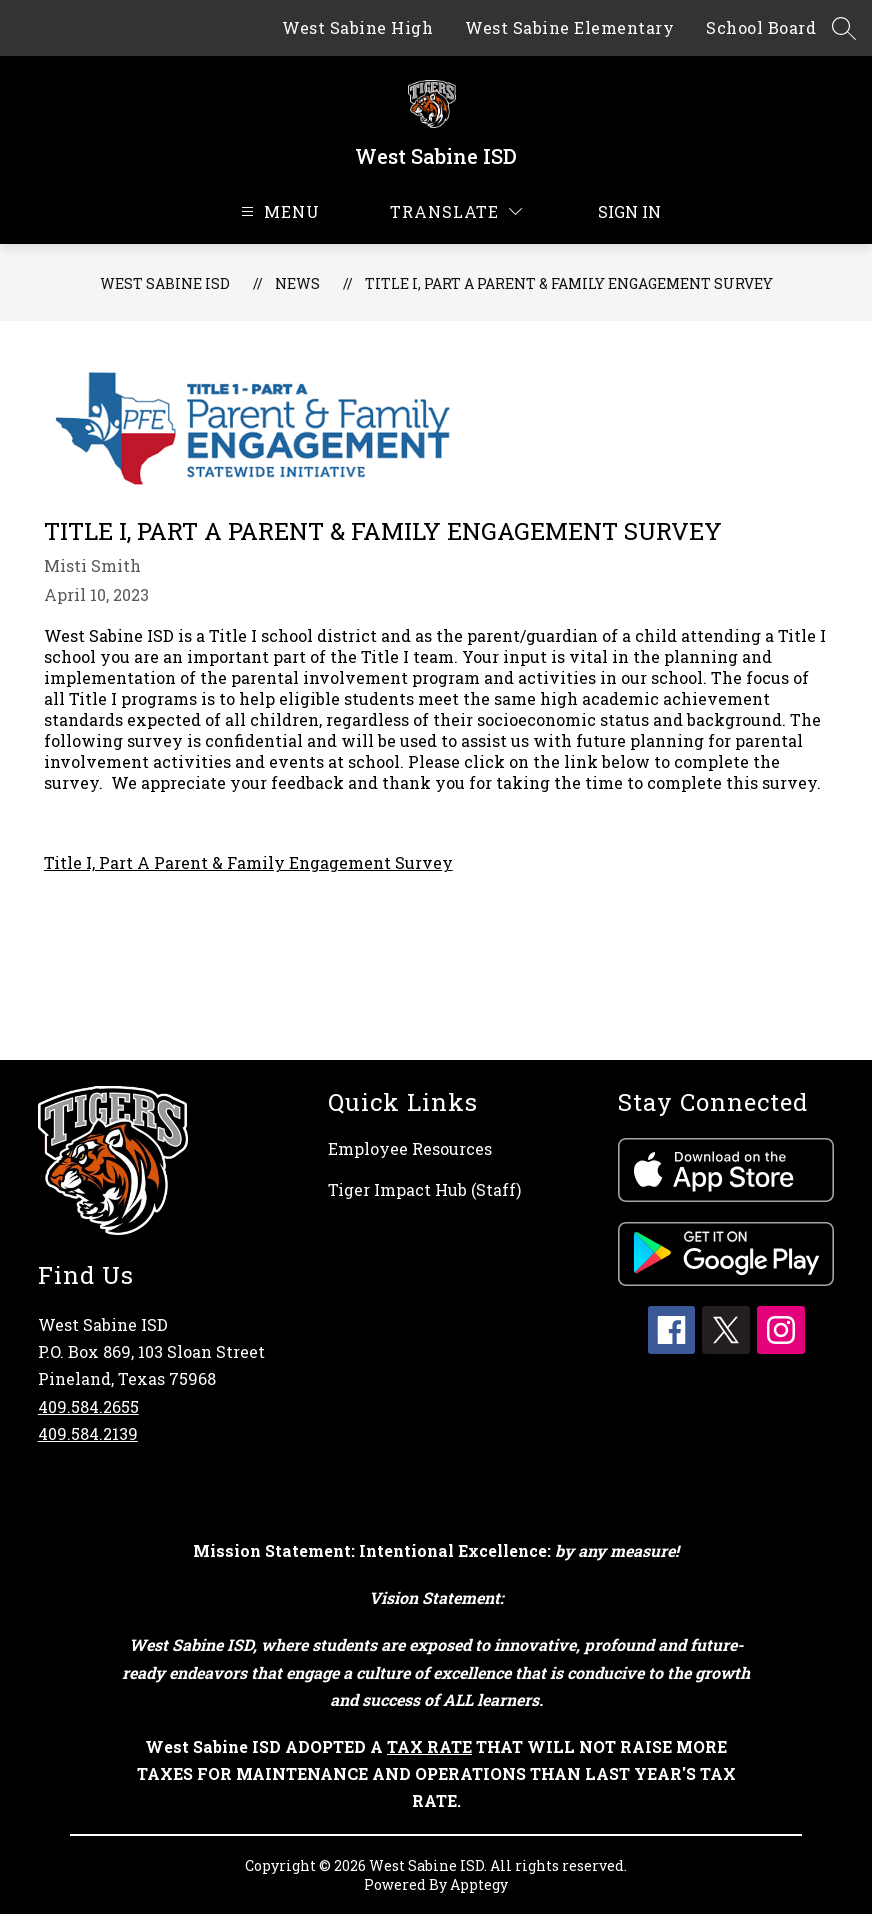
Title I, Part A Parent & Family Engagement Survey (569, 283)
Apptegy (479, 1884)
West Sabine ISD (165, 283)
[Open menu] (278, 211)
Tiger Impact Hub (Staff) (424, 1189)
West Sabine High (357, 27)
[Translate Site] (456, 211)
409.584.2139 (88, 1433)
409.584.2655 (88, 1406)
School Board (761, 27)
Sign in (617, 211)
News (297, 283)
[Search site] (844, 28)
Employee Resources (410, 1148)
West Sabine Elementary (569, 27)
